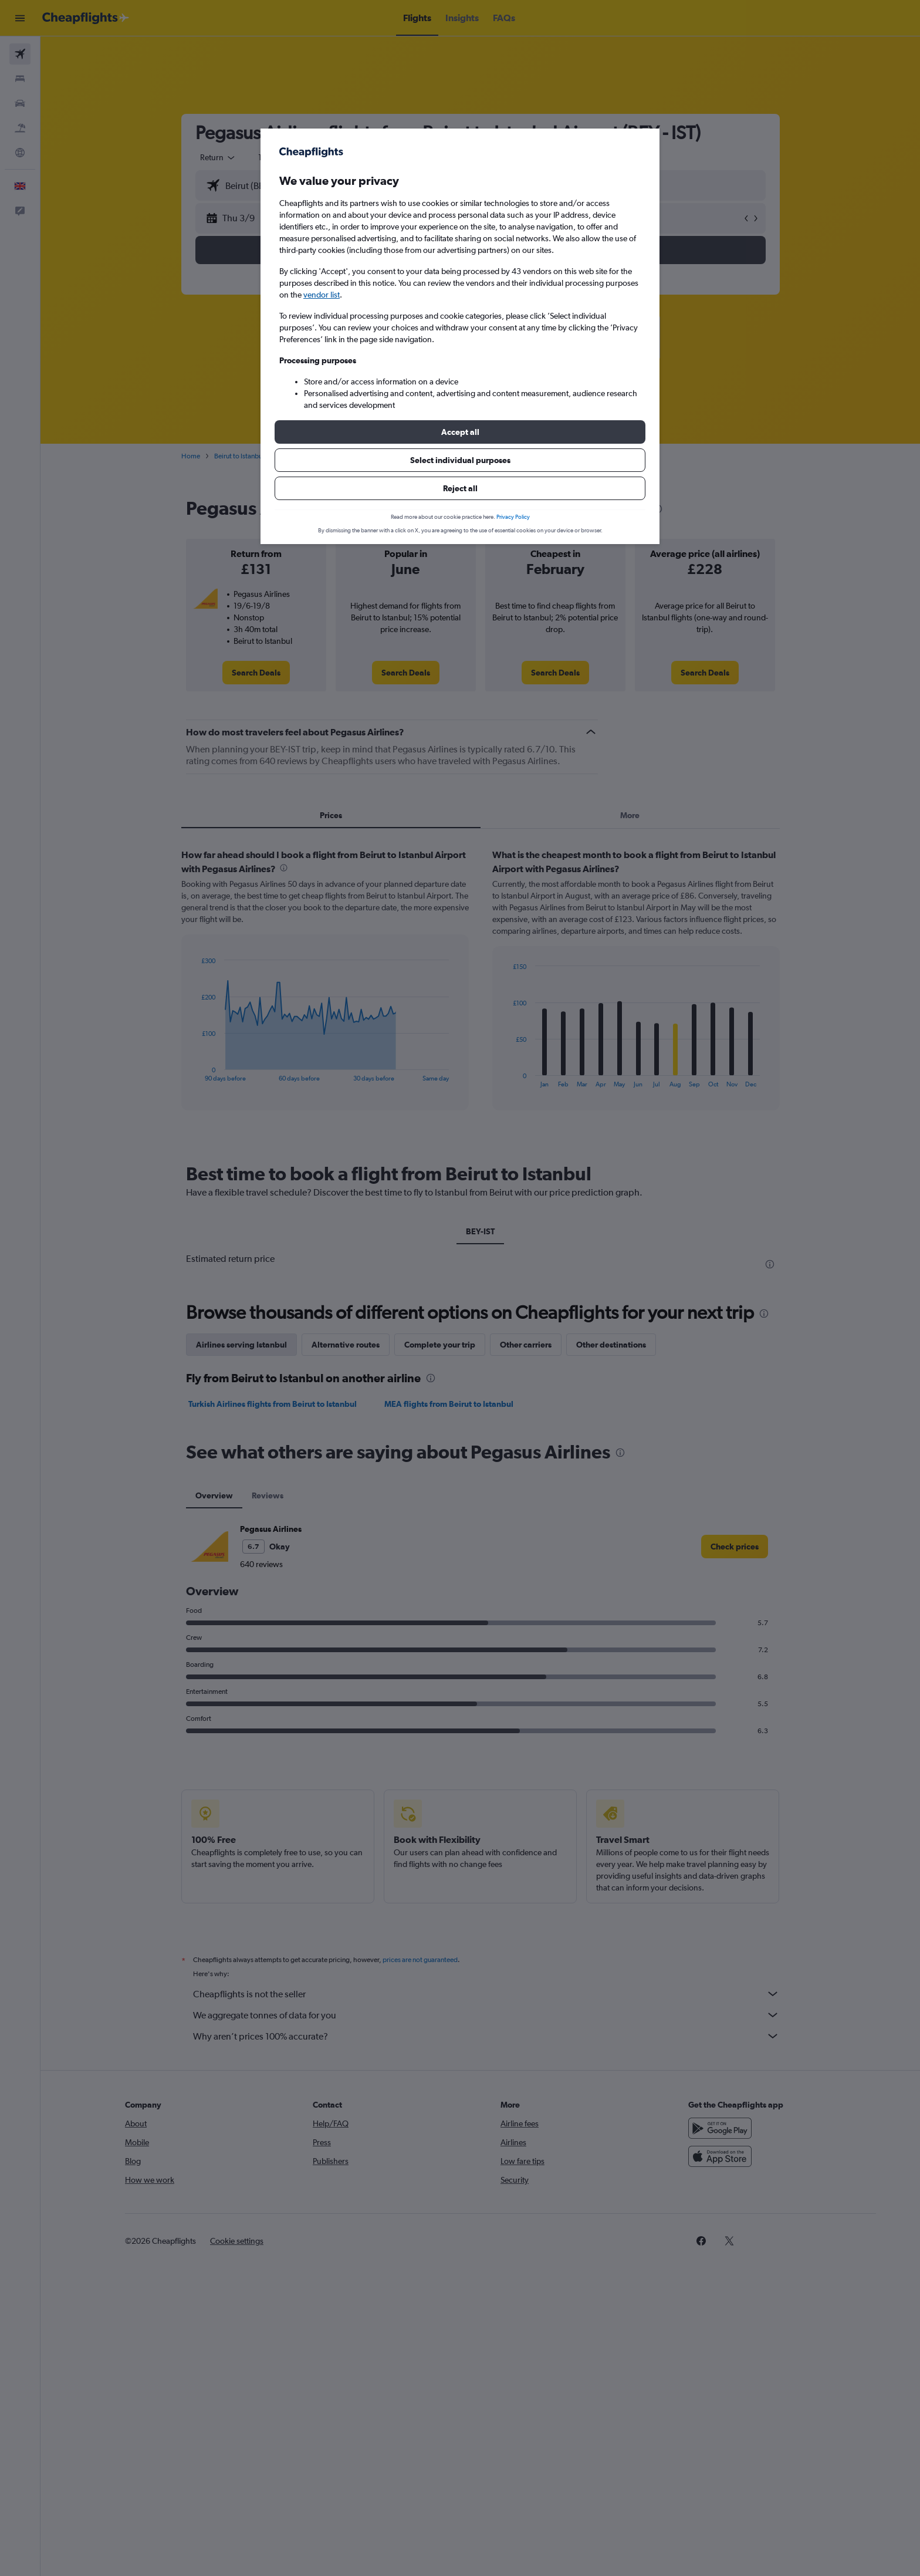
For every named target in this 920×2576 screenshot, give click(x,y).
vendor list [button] (321, 294)
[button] (460, 432)
